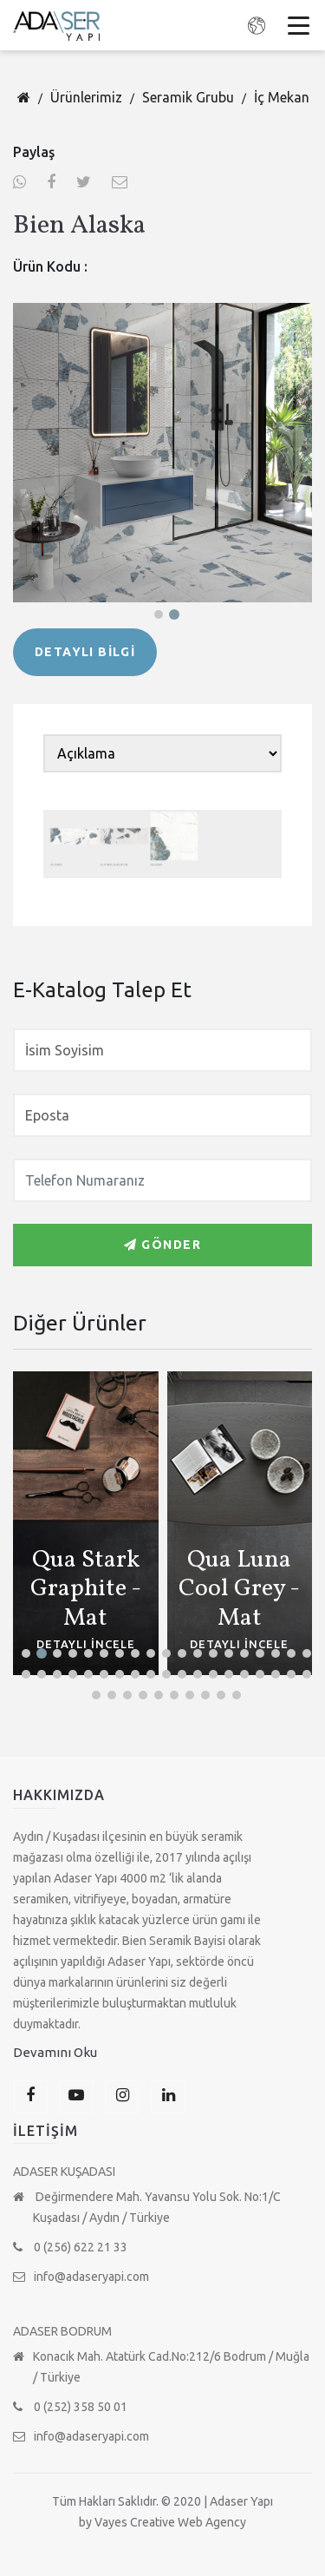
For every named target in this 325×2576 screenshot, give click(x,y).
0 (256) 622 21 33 (70, 2247)
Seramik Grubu (188, 97)
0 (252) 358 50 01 (70, 2406)
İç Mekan (281, 97)
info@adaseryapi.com (81, 2276)
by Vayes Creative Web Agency (162, 2522)
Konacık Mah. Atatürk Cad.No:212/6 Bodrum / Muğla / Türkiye (161, 2367)
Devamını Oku (55, 2052)
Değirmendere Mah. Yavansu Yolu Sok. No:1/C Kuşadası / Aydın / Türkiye (147, 2207)
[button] (158, 614)
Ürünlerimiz (86, 97)
